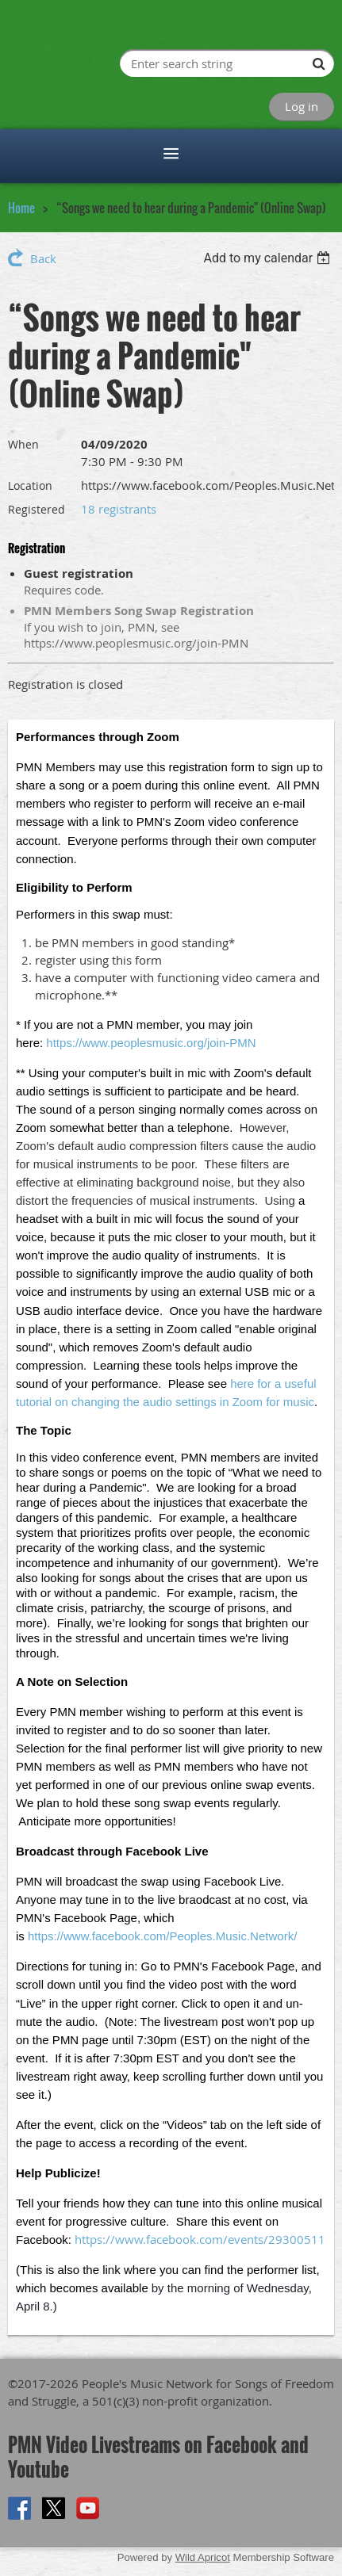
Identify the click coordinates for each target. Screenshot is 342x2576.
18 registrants (118, 509)
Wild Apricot (202, 2557)
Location (30, 485)
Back (43, 258)
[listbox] (268, 258)
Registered (36, 509)
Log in (301, 106)
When (23, 444)
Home (21, 207)
